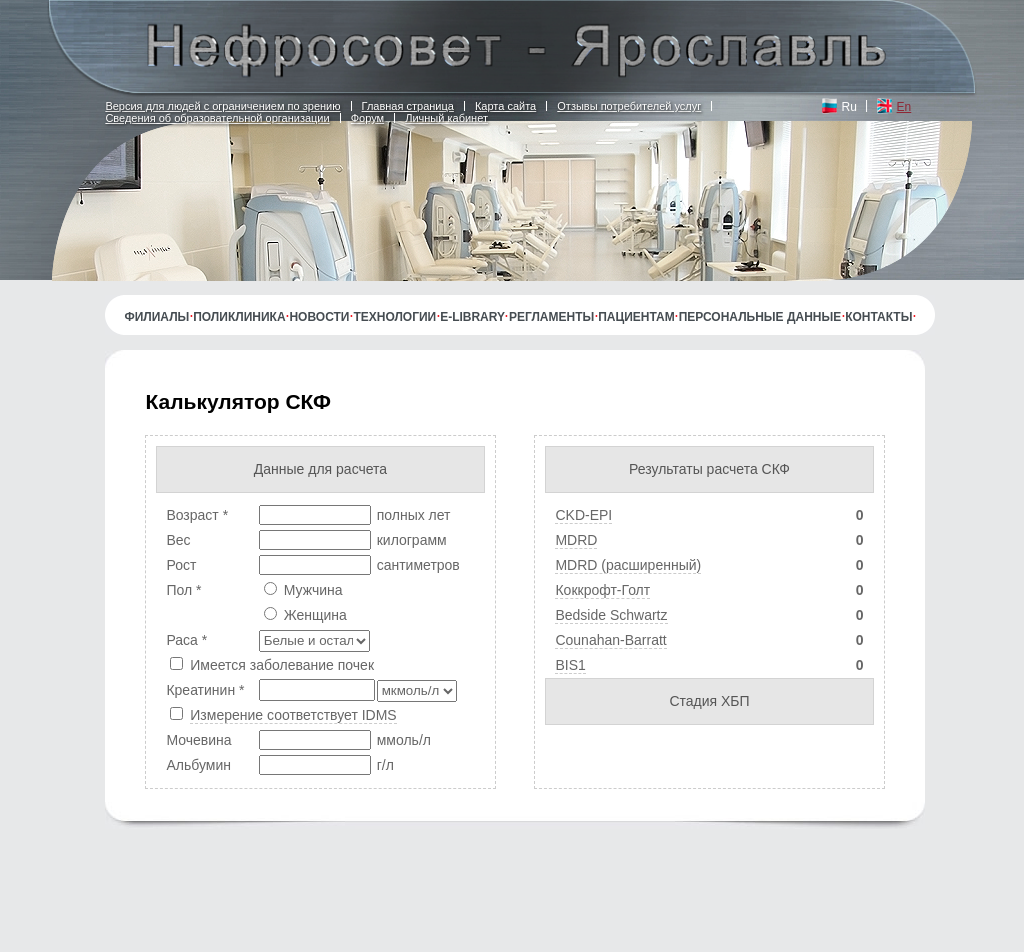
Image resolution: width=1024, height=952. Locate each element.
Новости (319, 317)
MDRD (576, 540)
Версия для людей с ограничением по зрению (222, 106)
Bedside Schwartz (611, 615)
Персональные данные (760, 317)
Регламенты (551, 317)
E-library (472, 317)
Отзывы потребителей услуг (629, 106)
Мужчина (313, 590)
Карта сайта (505, 106)
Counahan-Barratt (610, 640)
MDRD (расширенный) (628, 565)
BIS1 (570, 665)
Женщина (315, 615)
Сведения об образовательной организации (217, 118)
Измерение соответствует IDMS (293, 715)
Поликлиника (239, 317)
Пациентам (636, 317)
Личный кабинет (446, 118)
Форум (367, 118)
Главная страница (408, 106)
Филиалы (156, 317)
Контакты (878, 317)
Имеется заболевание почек (282, 665)
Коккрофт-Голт (602, 590)
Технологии (394, 317)
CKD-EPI (583, 515)
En (904, 107)
